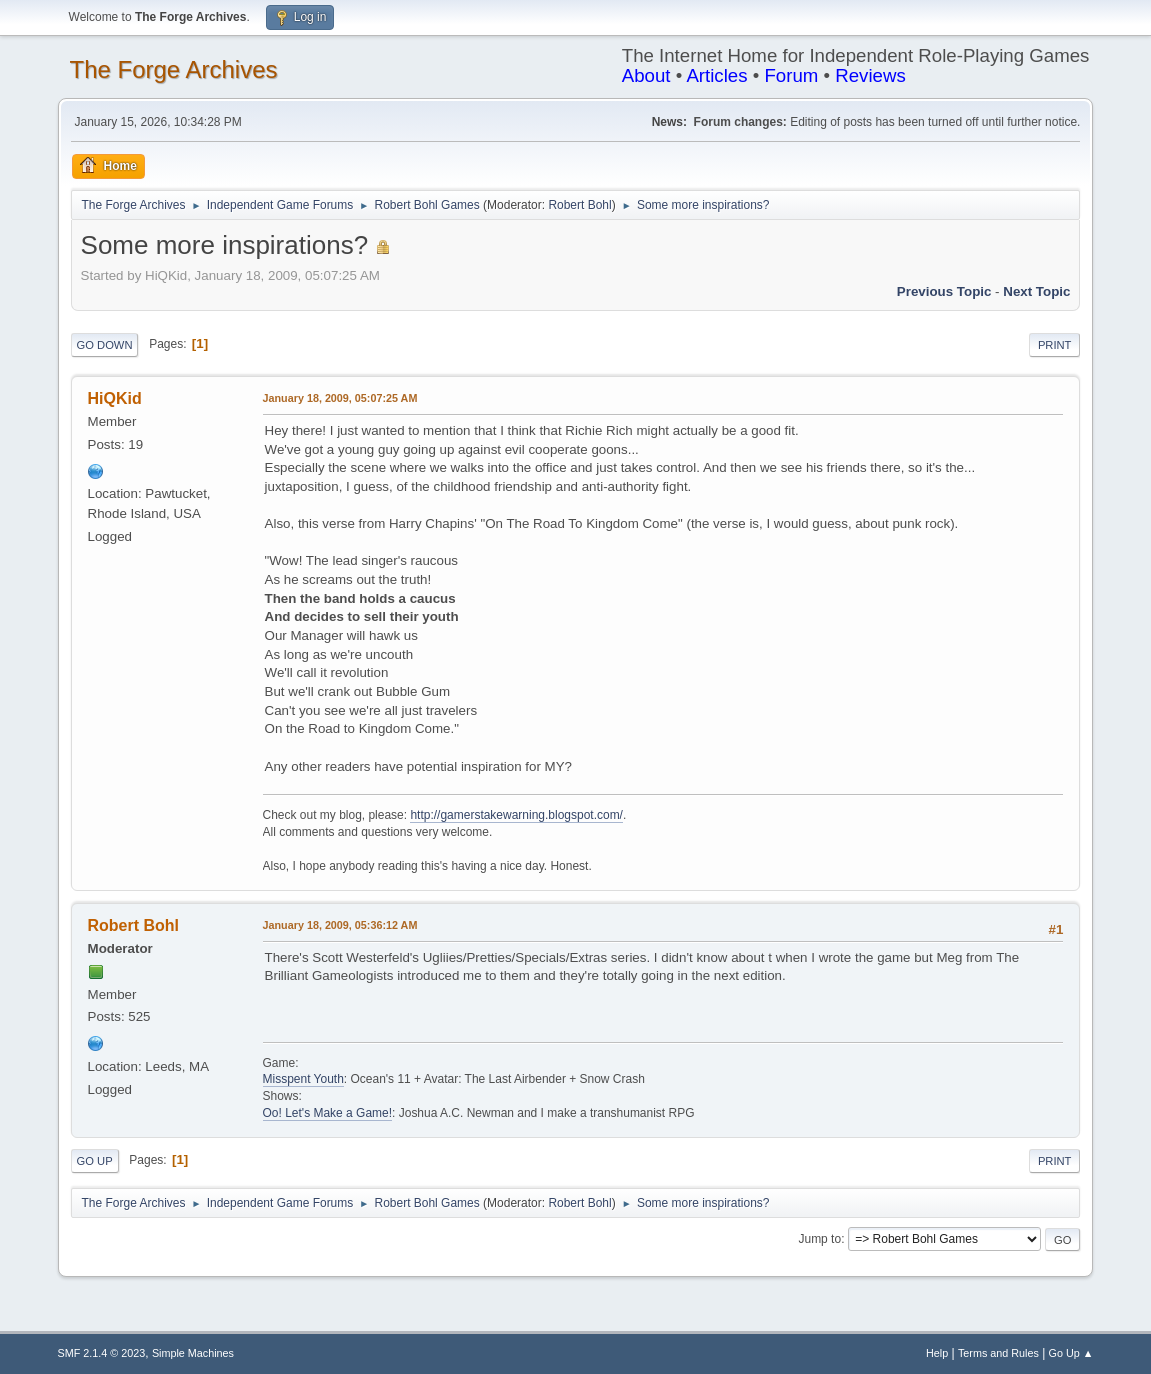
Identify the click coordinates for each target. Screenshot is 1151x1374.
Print (1055, 345)
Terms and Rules (998, 1353)
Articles (716, 75)
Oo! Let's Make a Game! (328, 1113)
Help (937, 1353)
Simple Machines (193, 1353)
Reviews (870, 75)
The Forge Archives (174, 69)
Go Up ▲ (1071, 1353)
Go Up (95, 1161)
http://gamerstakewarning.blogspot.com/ (516, 815)
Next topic (1036, 291)
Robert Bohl (579, 205)
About (646, 75)
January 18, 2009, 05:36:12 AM (340, 925)
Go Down (105, 345)
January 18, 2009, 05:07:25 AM (340, 398)
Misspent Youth (303, 1079)
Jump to (819, 1239)
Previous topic (944, 291)
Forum (791, 75)
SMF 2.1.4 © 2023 (102, 1353)
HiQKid (115, 398)
